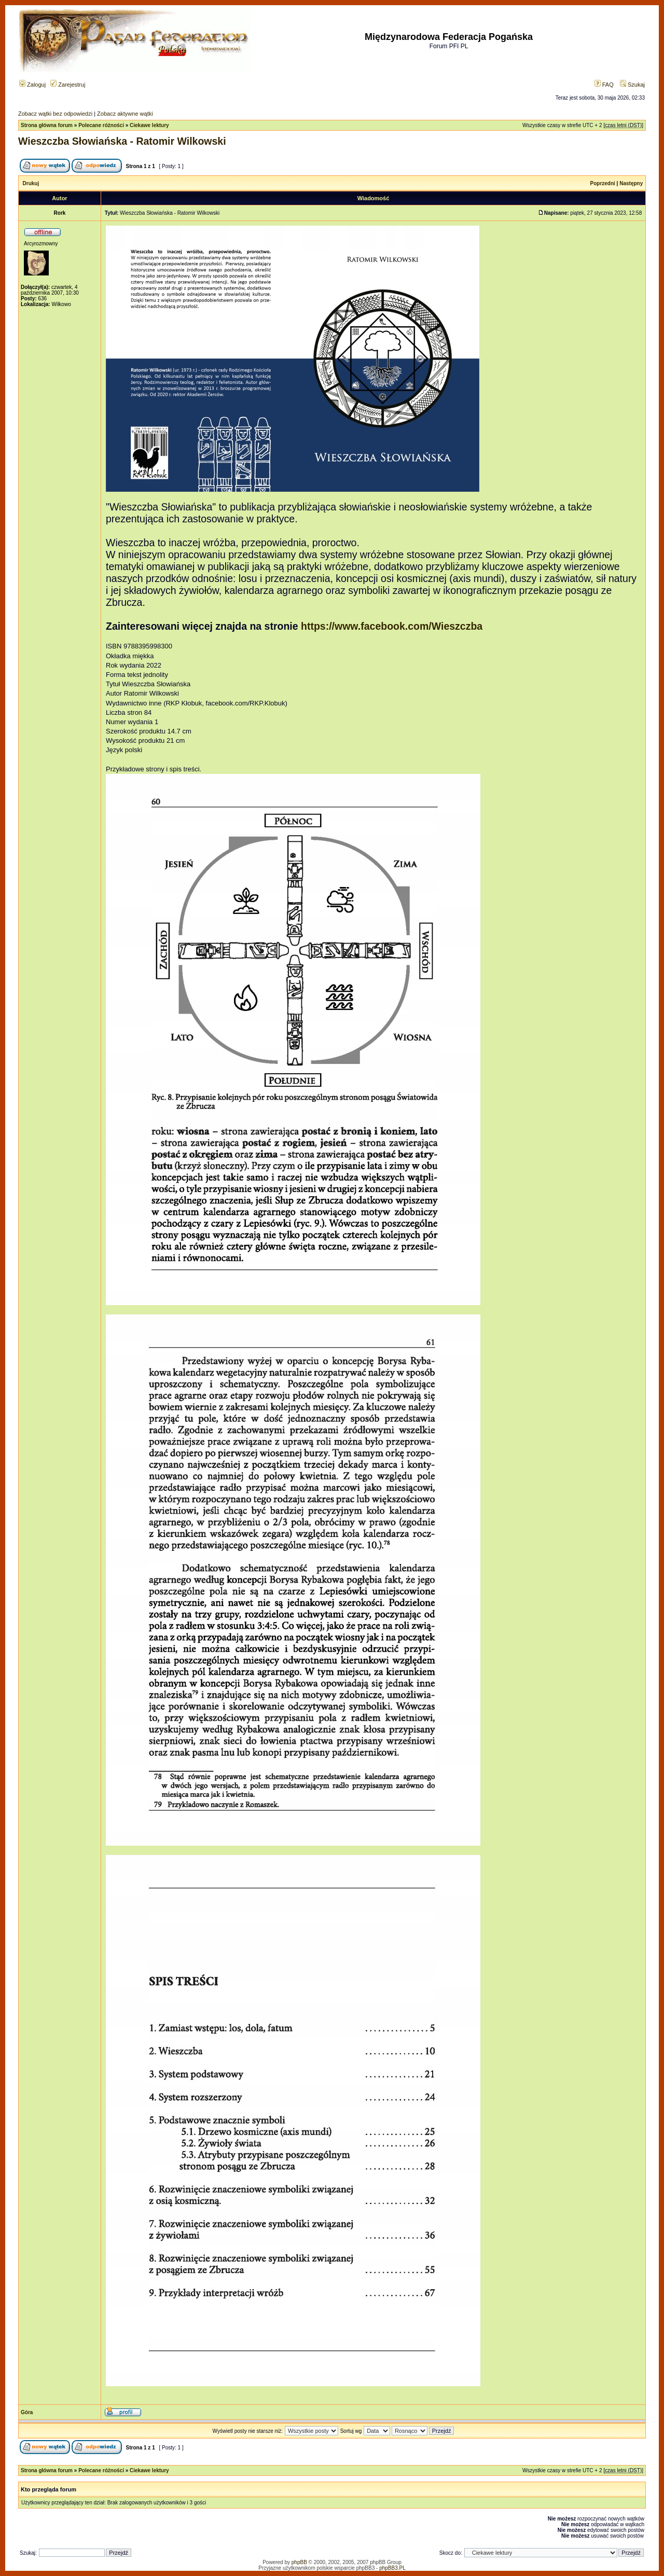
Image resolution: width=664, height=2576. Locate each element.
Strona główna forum (47, 125)
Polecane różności (101, 125)
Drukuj (31, 183)
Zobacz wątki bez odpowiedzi (55, 113)
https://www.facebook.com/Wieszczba (391, 626)
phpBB (299, 2562)
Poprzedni (602, 183)
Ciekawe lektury (149, 125)
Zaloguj (32, 84)
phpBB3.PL (392, 2568)
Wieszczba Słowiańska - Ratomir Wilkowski (122, 141)
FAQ (604, 84)
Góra (27, 2412)
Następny (631, 183)
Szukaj (632, 84)
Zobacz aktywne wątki (125, 113)
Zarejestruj (67, 84)
